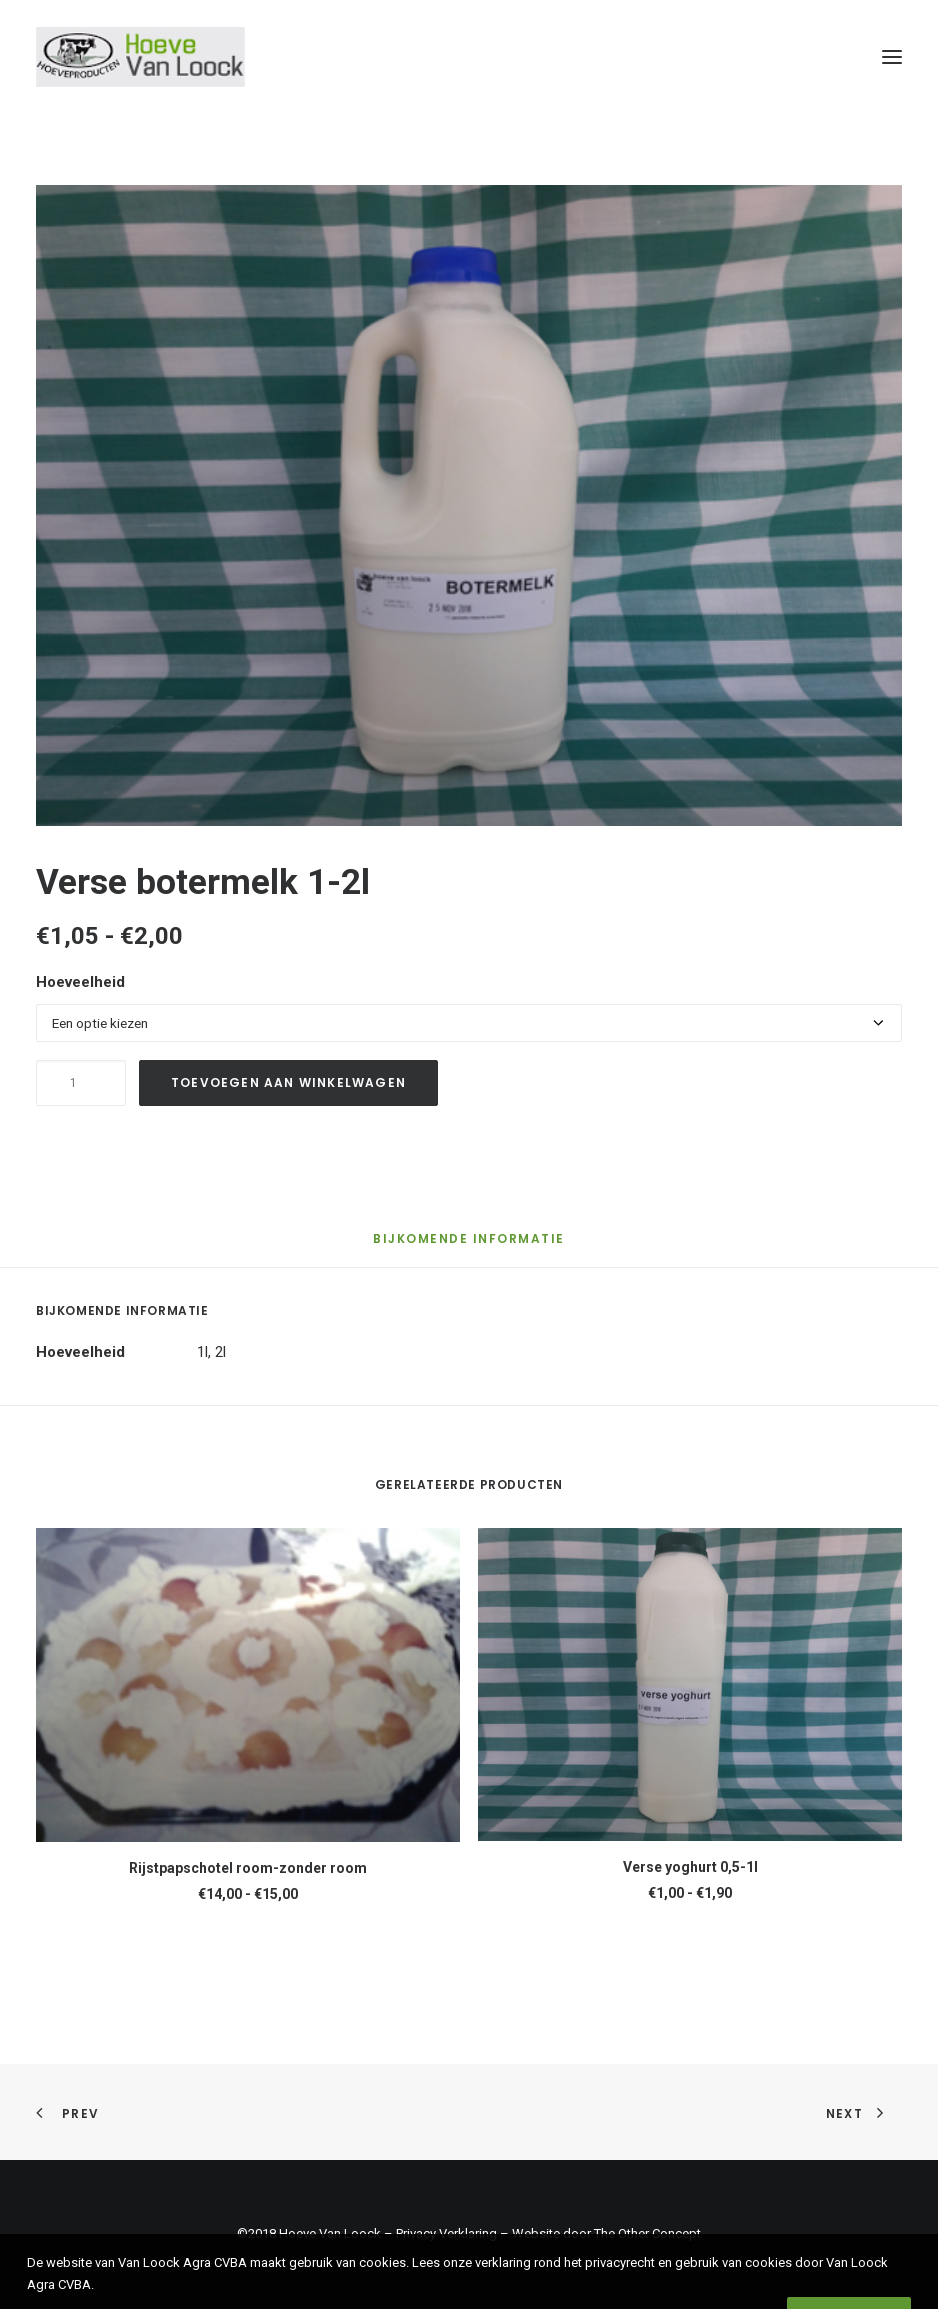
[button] (892, 57)
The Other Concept (647, 2233)
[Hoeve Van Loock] (140, 57)
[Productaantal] (81, 1083)
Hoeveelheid (80, 982)
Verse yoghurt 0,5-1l (690, 1867)
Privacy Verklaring (446, 2233)
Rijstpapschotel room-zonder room (248, 1868)
